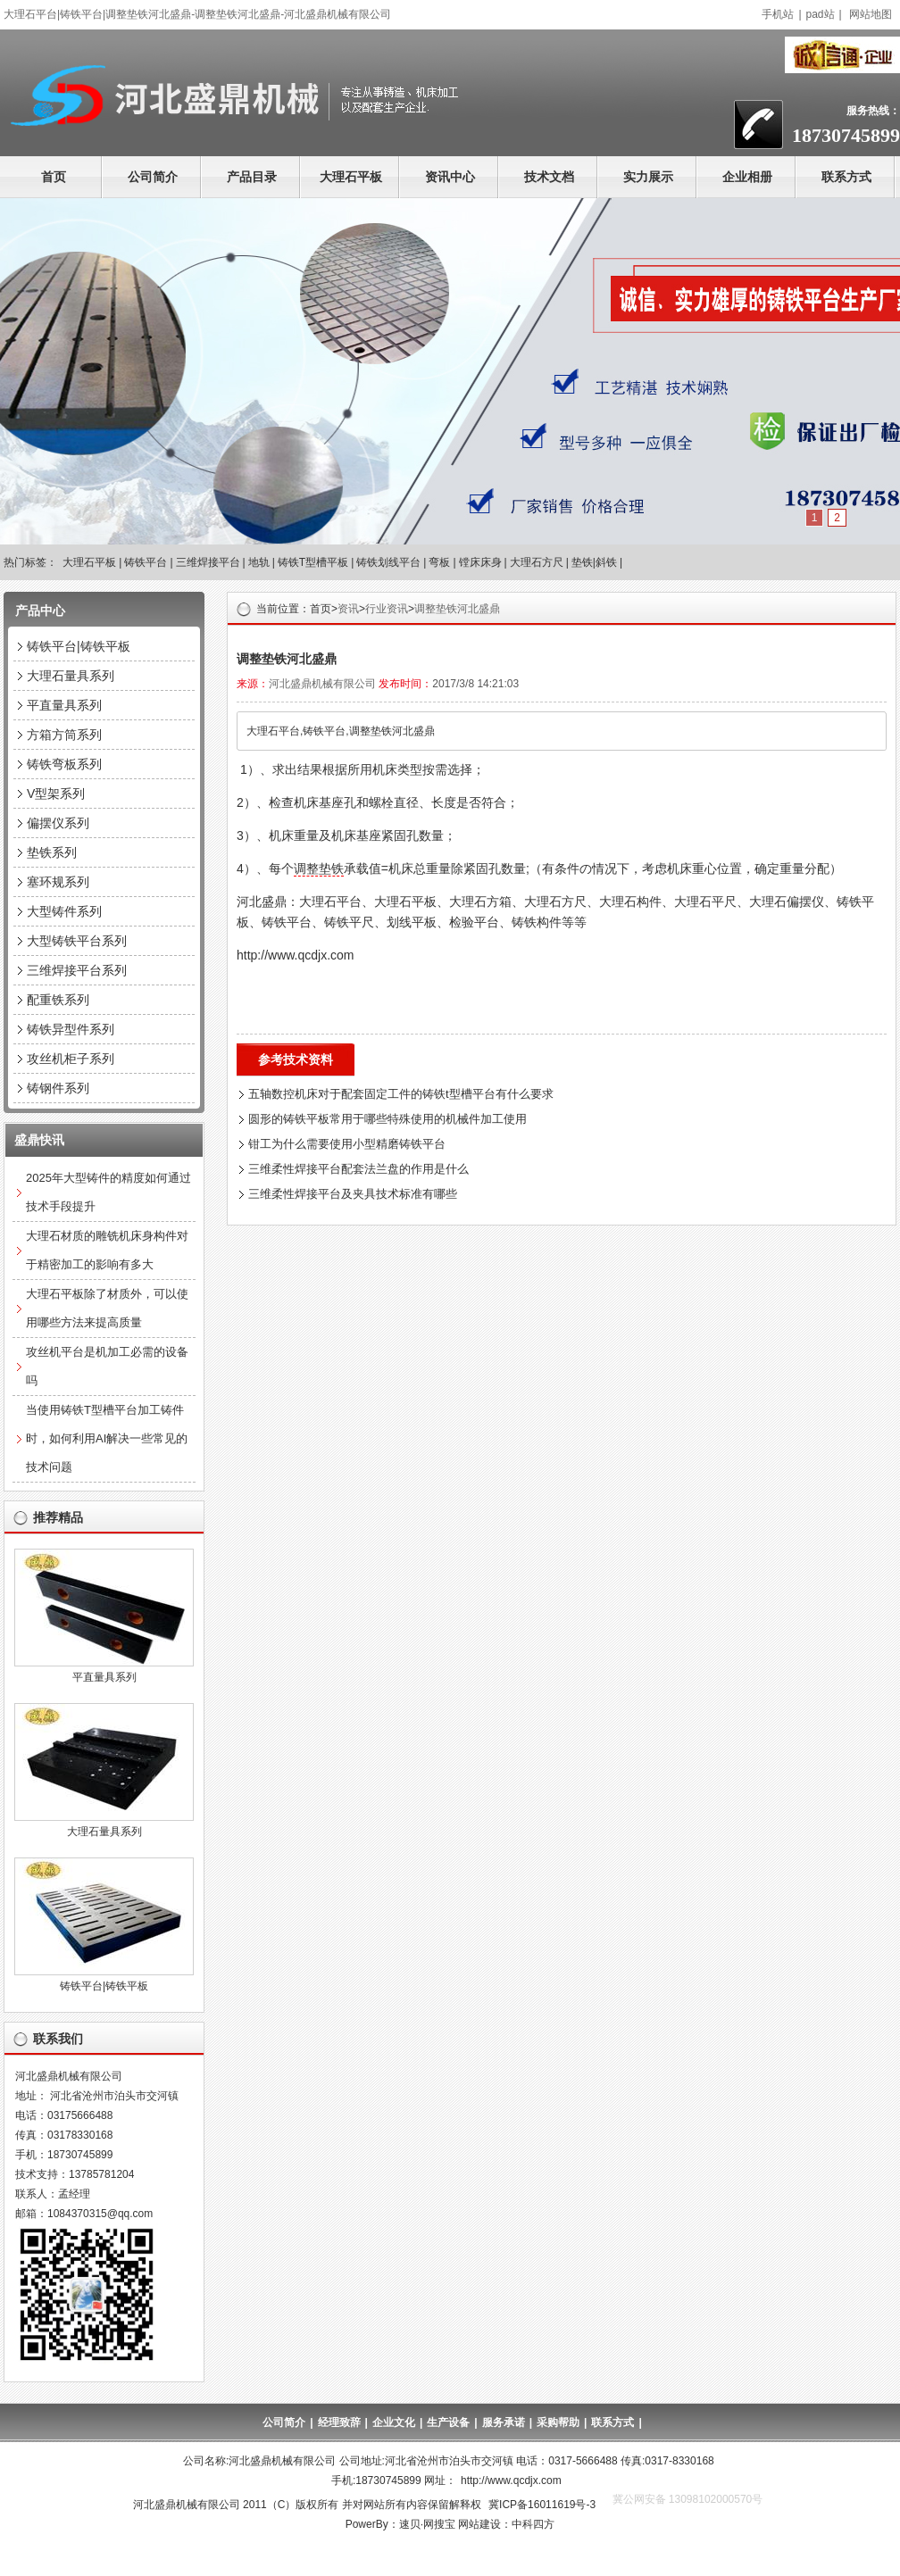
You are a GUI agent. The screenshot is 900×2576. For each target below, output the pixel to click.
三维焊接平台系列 (77, 970)
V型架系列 (56, 793)
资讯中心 (450, 177)
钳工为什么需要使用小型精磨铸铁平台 (347, 1144)
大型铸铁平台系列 (77, 941)
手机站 (778, 14)
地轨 (259, 562)
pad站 (820, 14)
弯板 (439, 562)
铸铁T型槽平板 (313, 562)
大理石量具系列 (70, 676)
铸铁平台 (145, 562)
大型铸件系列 (64, 911)
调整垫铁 (319, 868)
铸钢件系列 (58, 1088)
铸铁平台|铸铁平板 (78, 646)
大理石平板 (351, 177)
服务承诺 (503, 2422)
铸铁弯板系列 (64, 764)
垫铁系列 (52, 852)
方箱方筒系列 (64, 734)
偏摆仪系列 (58, 823)
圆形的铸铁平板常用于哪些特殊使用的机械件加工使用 (387, 1119)
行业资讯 (386, 608)
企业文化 (393, 2422)
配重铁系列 (58, 1000)
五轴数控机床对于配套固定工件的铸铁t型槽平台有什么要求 (401, 1094)
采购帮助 (558, 2422)
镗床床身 (480, 562)
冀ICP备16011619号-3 (542, 2504)
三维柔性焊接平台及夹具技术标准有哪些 (352, 1194)
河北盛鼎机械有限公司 (322, 683)
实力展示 (648, 177)
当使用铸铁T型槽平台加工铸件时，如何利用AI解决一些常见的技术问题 (107, 1438)
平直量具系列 (64, 705)
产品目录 (252, 177)
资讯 (348, 608)
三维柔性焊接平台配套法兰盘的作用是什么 (358, 1169)
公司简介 (153, 177)
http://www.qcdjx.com (511, 2480)
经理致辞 (339, 2422)
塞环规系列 (58, 882)
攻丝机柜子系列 (70, 1058)
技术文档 (549, 177)
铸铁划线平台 (388, 562)
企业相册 (747, 177)
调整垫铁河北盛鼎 (457, 608)
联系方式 (846, 177)
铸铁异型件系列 (70, 1029)
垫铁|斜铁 (594, 562)
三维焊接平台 (208, 562)
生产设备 (448, 2422)
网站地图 (870, 14)
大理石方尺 (536, 562)
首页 (53, 177)
